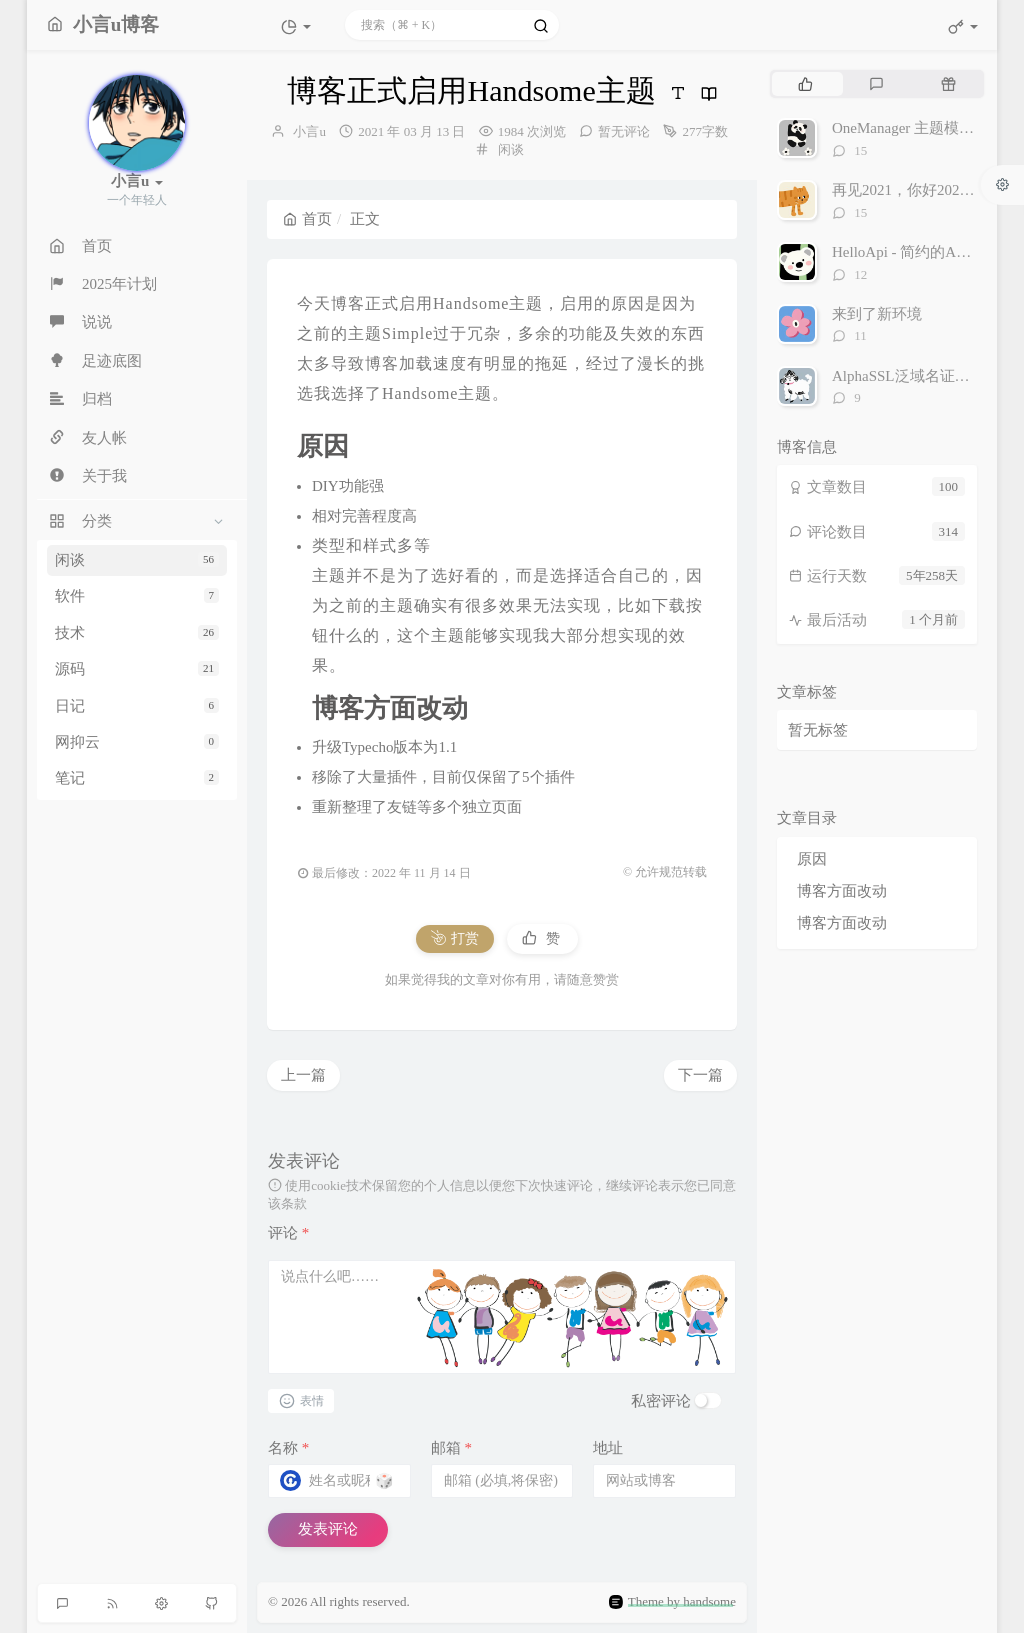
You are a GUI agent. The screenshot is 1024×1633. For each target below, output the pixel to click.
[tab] (805, 84)
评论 (288, 1233)
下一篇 (700, 1075)
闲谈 (137, 560)
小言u (309, 131)
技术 (137, 633)
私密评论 (661, 1401)
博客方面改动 (842, 891)
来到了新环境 (877, 314)
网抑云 (137, 742)
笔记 (137, 778)
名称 (288, 1448)
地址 (608, 1448)
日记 (137, 706)
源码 (137, 669)
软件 (137, 596)
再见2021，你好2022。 (907, 190)
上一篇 (303, 1075)
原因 (812, 859)
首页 (307, 219)
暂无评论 (624, 131)
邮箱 (451, 1448)
